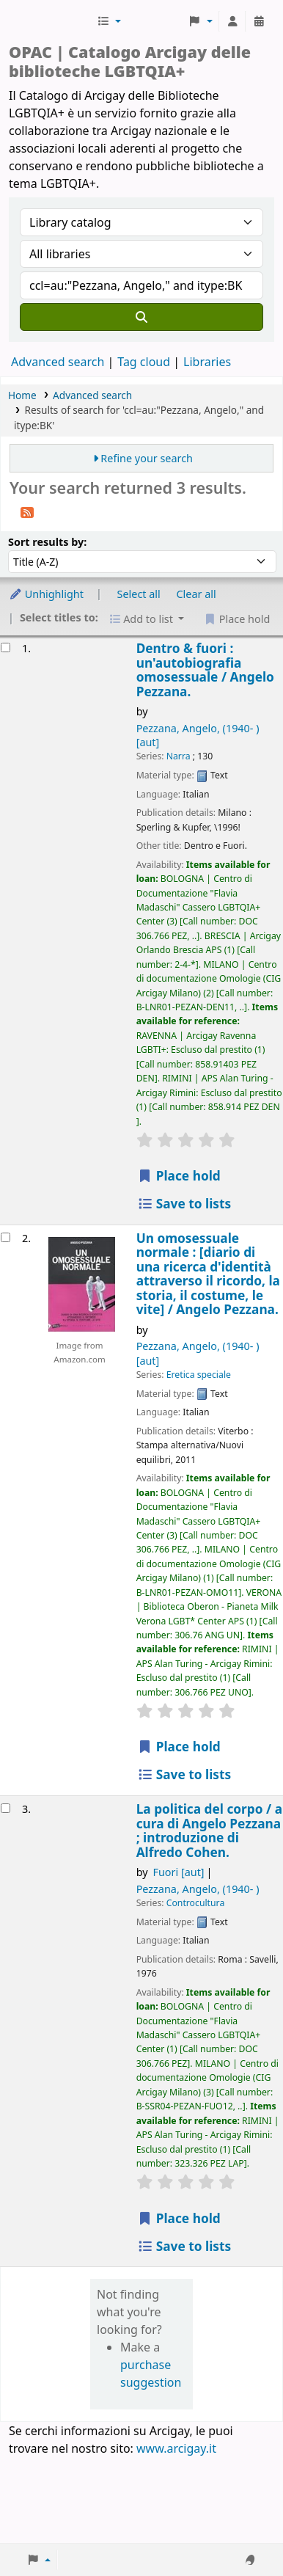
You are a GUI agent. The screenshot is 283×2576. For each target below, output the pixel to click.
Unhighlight (46, 594)
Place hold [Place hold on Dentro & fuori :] (179, 1175)
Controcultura (195, 1903)
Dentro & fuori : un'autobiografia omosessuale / (205, 669)
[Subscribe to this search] (27, 511)
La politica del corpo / (209, 1830)
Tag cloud (143, 362)
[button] (109, 21)
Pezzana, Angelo (198, 1889)
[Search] (141, 317)
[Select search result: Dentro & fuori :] (5, 647)
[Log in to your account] (232, 21)
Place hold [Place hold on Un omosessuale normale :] (179, 1746)
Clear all (196, 594)
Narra (178, 756)
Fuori (179, 1872)
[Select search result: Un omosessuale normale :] (5, 1237)
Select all (139, 594)
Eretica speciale (198, 1374)
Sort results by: (47, 542)
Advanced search (57, 362)
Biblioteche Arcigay (51, 21)
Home (22, 395)
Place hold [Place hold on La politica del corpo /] (179, 2218)
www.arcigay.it (176, 2448)
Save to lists (184, 1203)
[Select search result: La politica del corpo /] (5, 1808)
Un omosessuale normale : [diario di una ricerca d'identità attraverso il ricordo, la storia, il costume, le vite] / (208, 1274)
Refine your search (146, 458)
